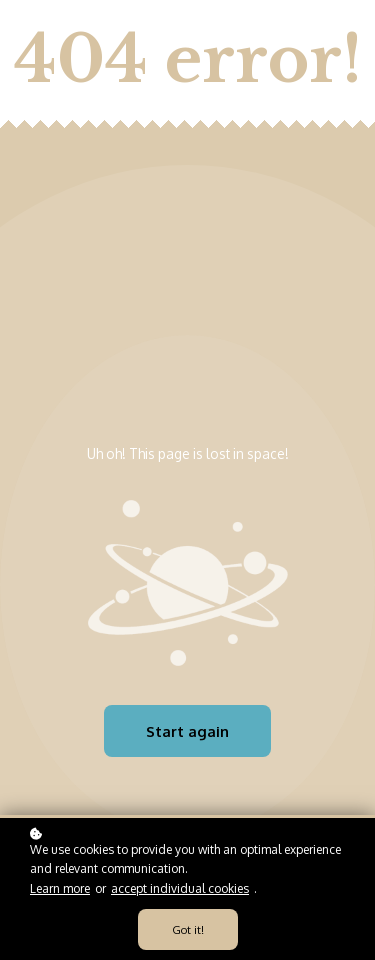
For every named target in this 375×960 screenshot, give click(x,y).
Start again (187, 731)
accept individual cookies (180, 888)
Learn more (60, 888)
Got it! (188, 929)
